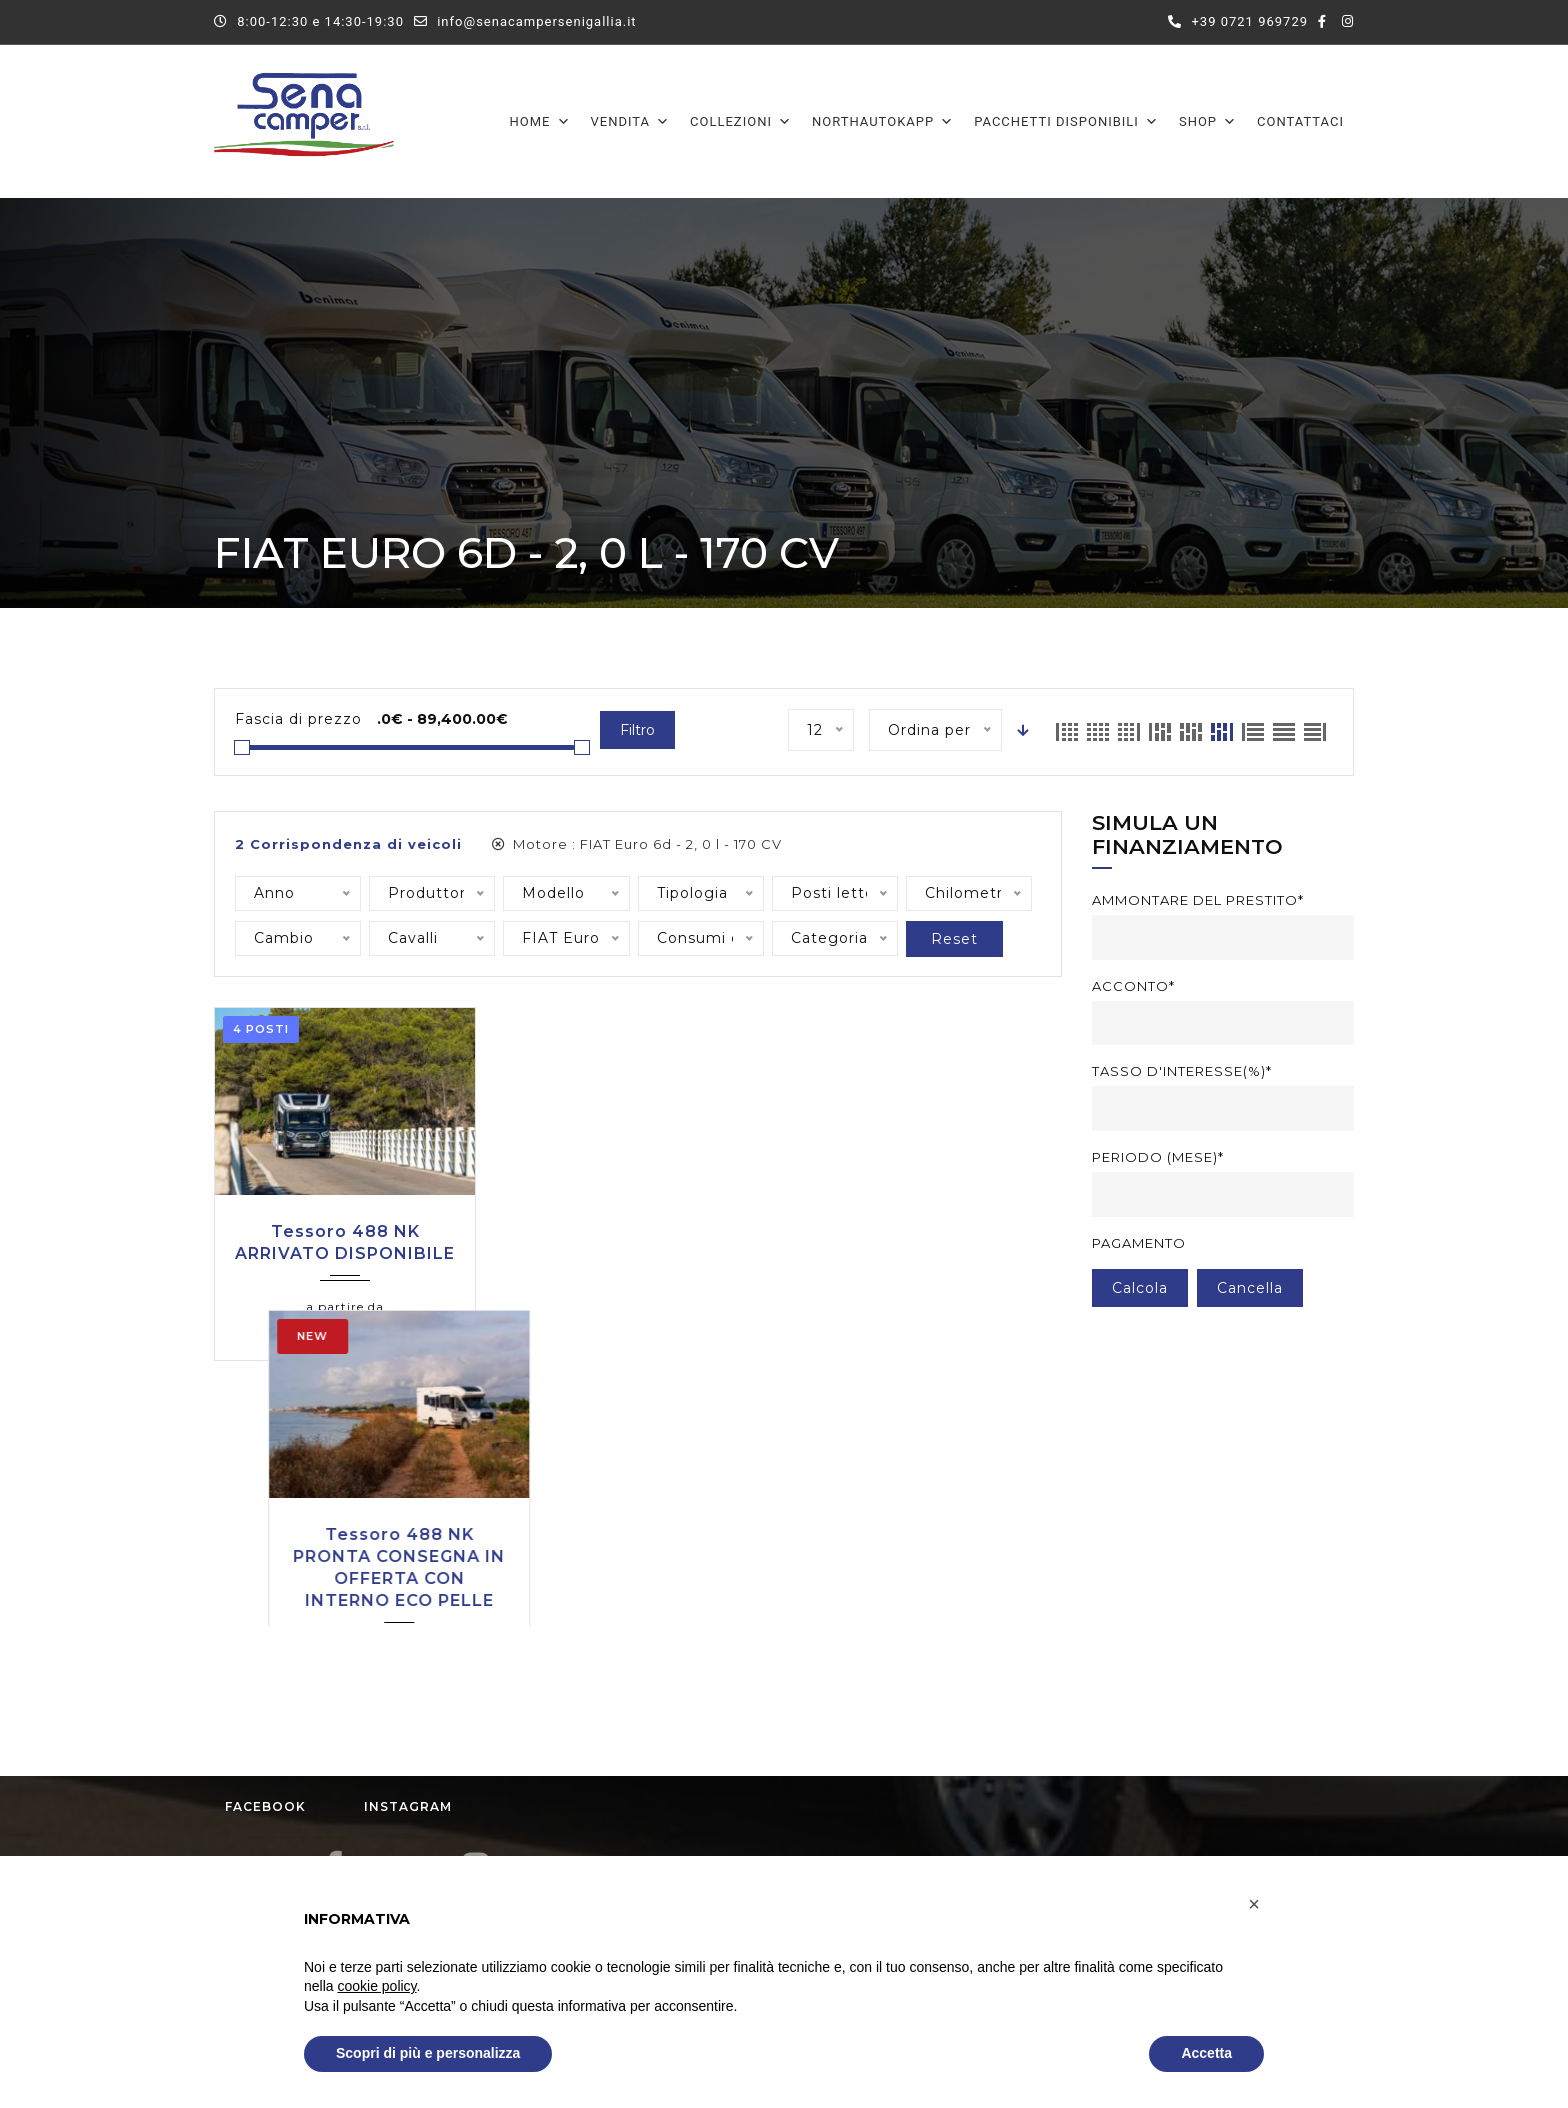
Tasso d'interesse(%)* (1182, 1071)
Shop (1208, 121)
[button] (1254, 1904)
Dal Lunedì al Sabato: (891, 1710)
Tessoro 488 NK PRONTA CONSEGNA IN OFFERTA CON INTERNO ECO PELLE (637, 1264)
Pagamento (1139, 1243)
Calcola (1140, 1288)
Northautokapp (883, 121)
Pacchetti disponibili (1066, 121)
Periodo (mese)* (1158, 1157)
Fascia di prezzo (298, 719)
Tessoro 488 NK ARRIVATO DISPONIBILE (345, 1242)
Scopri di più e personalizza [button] (428, 2053)
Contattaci (1300, 121)
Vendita (631, 121)
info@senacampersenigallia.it (536, 21)
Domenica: (852, 1778)
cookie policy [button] (376, 1986)
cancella (1250, 1288)
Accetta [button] (1206, 2053)
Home (540, 121)
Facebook (283, 1559)
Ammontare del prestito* (1198, 900)
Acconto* (1133, 986)
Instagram (426, 1559)
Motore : (637, 844)
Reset (954, 939)
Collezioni (741, 121)
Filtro (637, 730)
